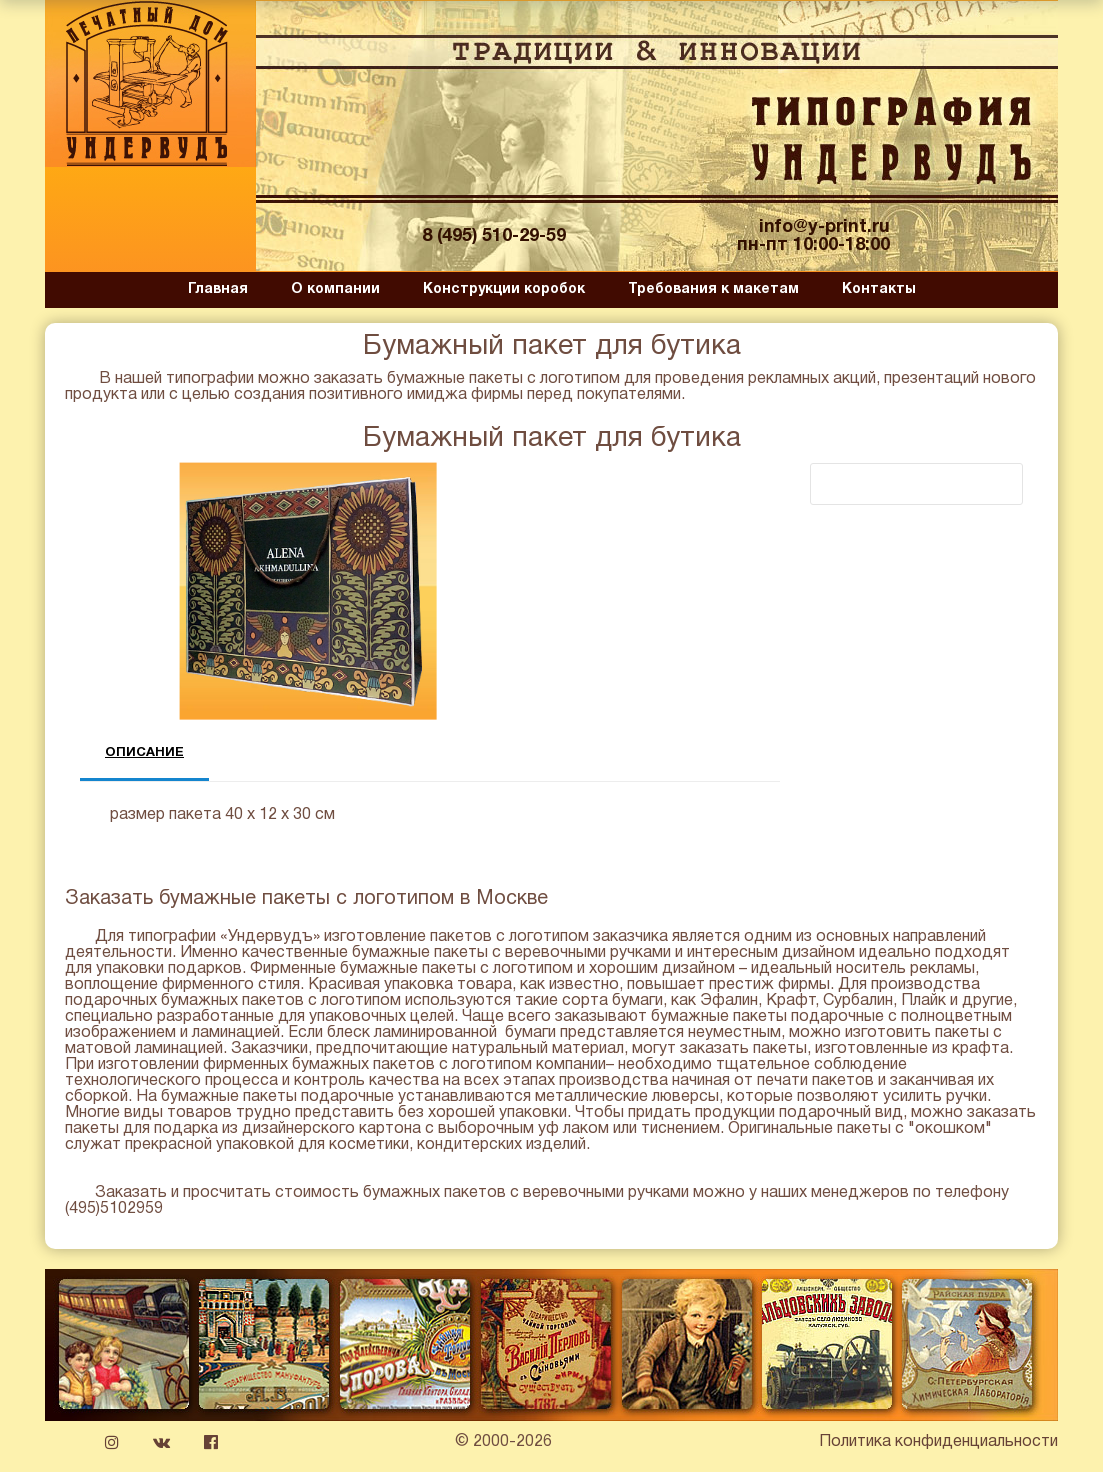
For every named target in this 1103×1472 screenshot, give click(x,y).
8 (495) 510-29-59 (494, 236)
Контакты (879, 289)
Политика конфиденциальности (938, 1442)
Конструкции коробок (504, 289)
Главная (218, 289)
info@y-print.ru (824, 227)
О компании (335, 289)
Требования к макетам (713, 289)
